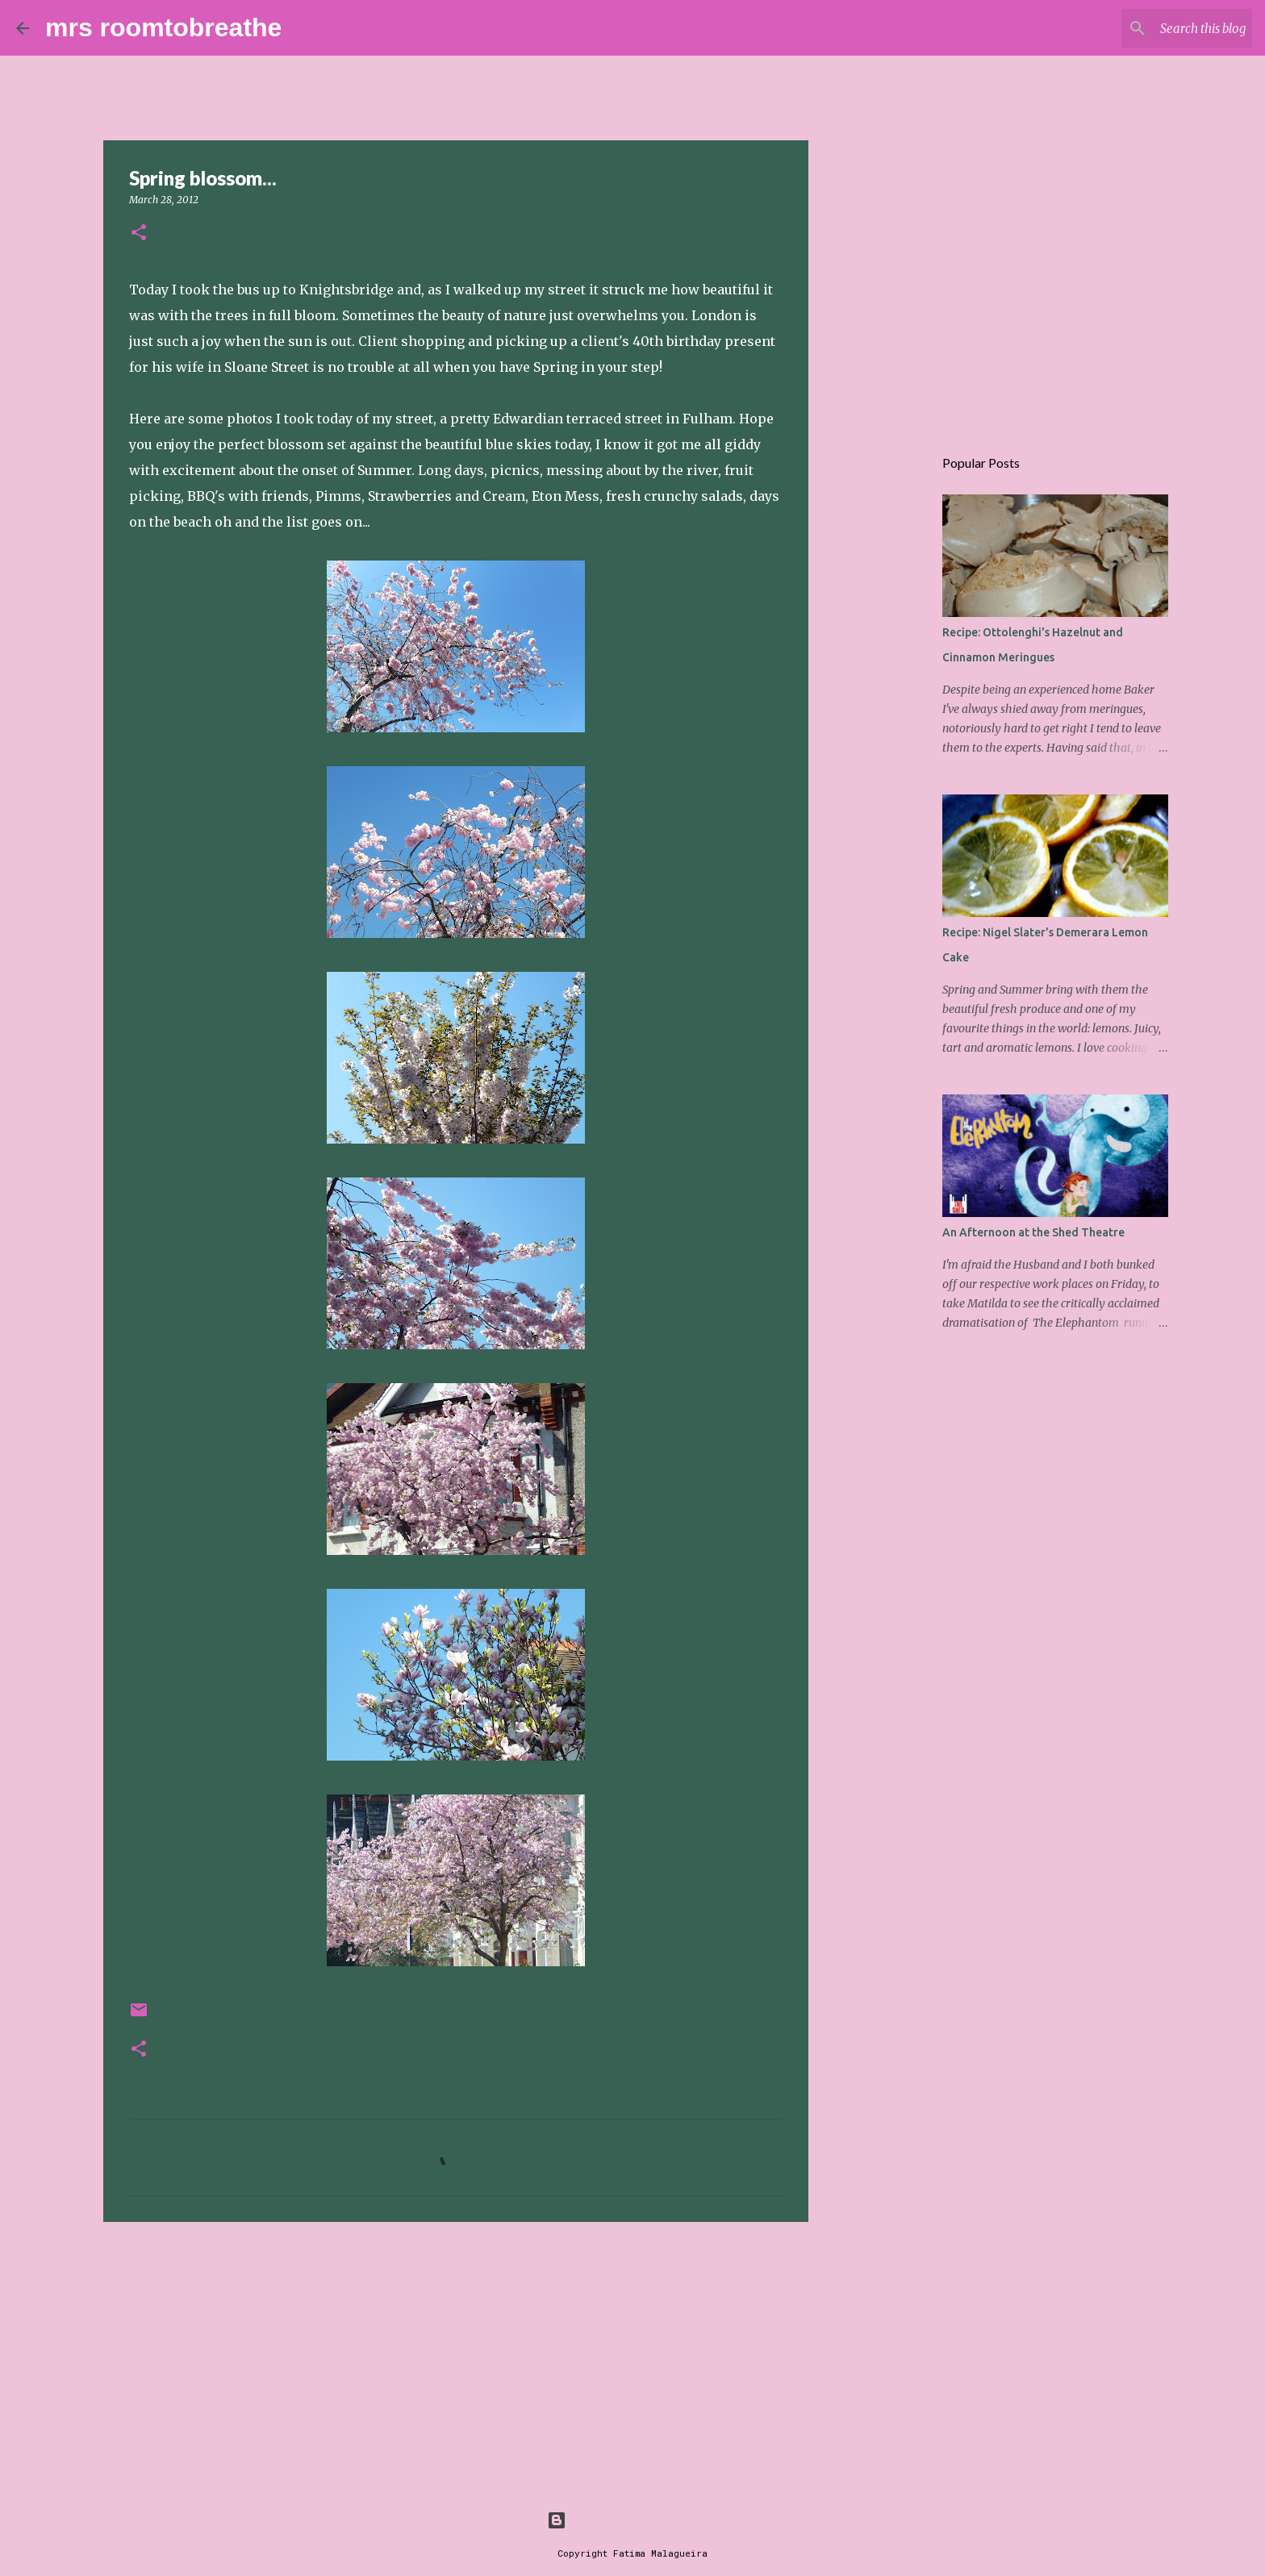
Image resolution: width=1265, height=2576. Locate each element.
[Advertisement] (456, 2359)
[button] (138, 233)
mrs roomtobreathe (163, 27)
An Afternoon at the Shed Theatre (1033, 1232)
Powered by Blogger (632, 2519)
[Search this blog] (1167, 28)
